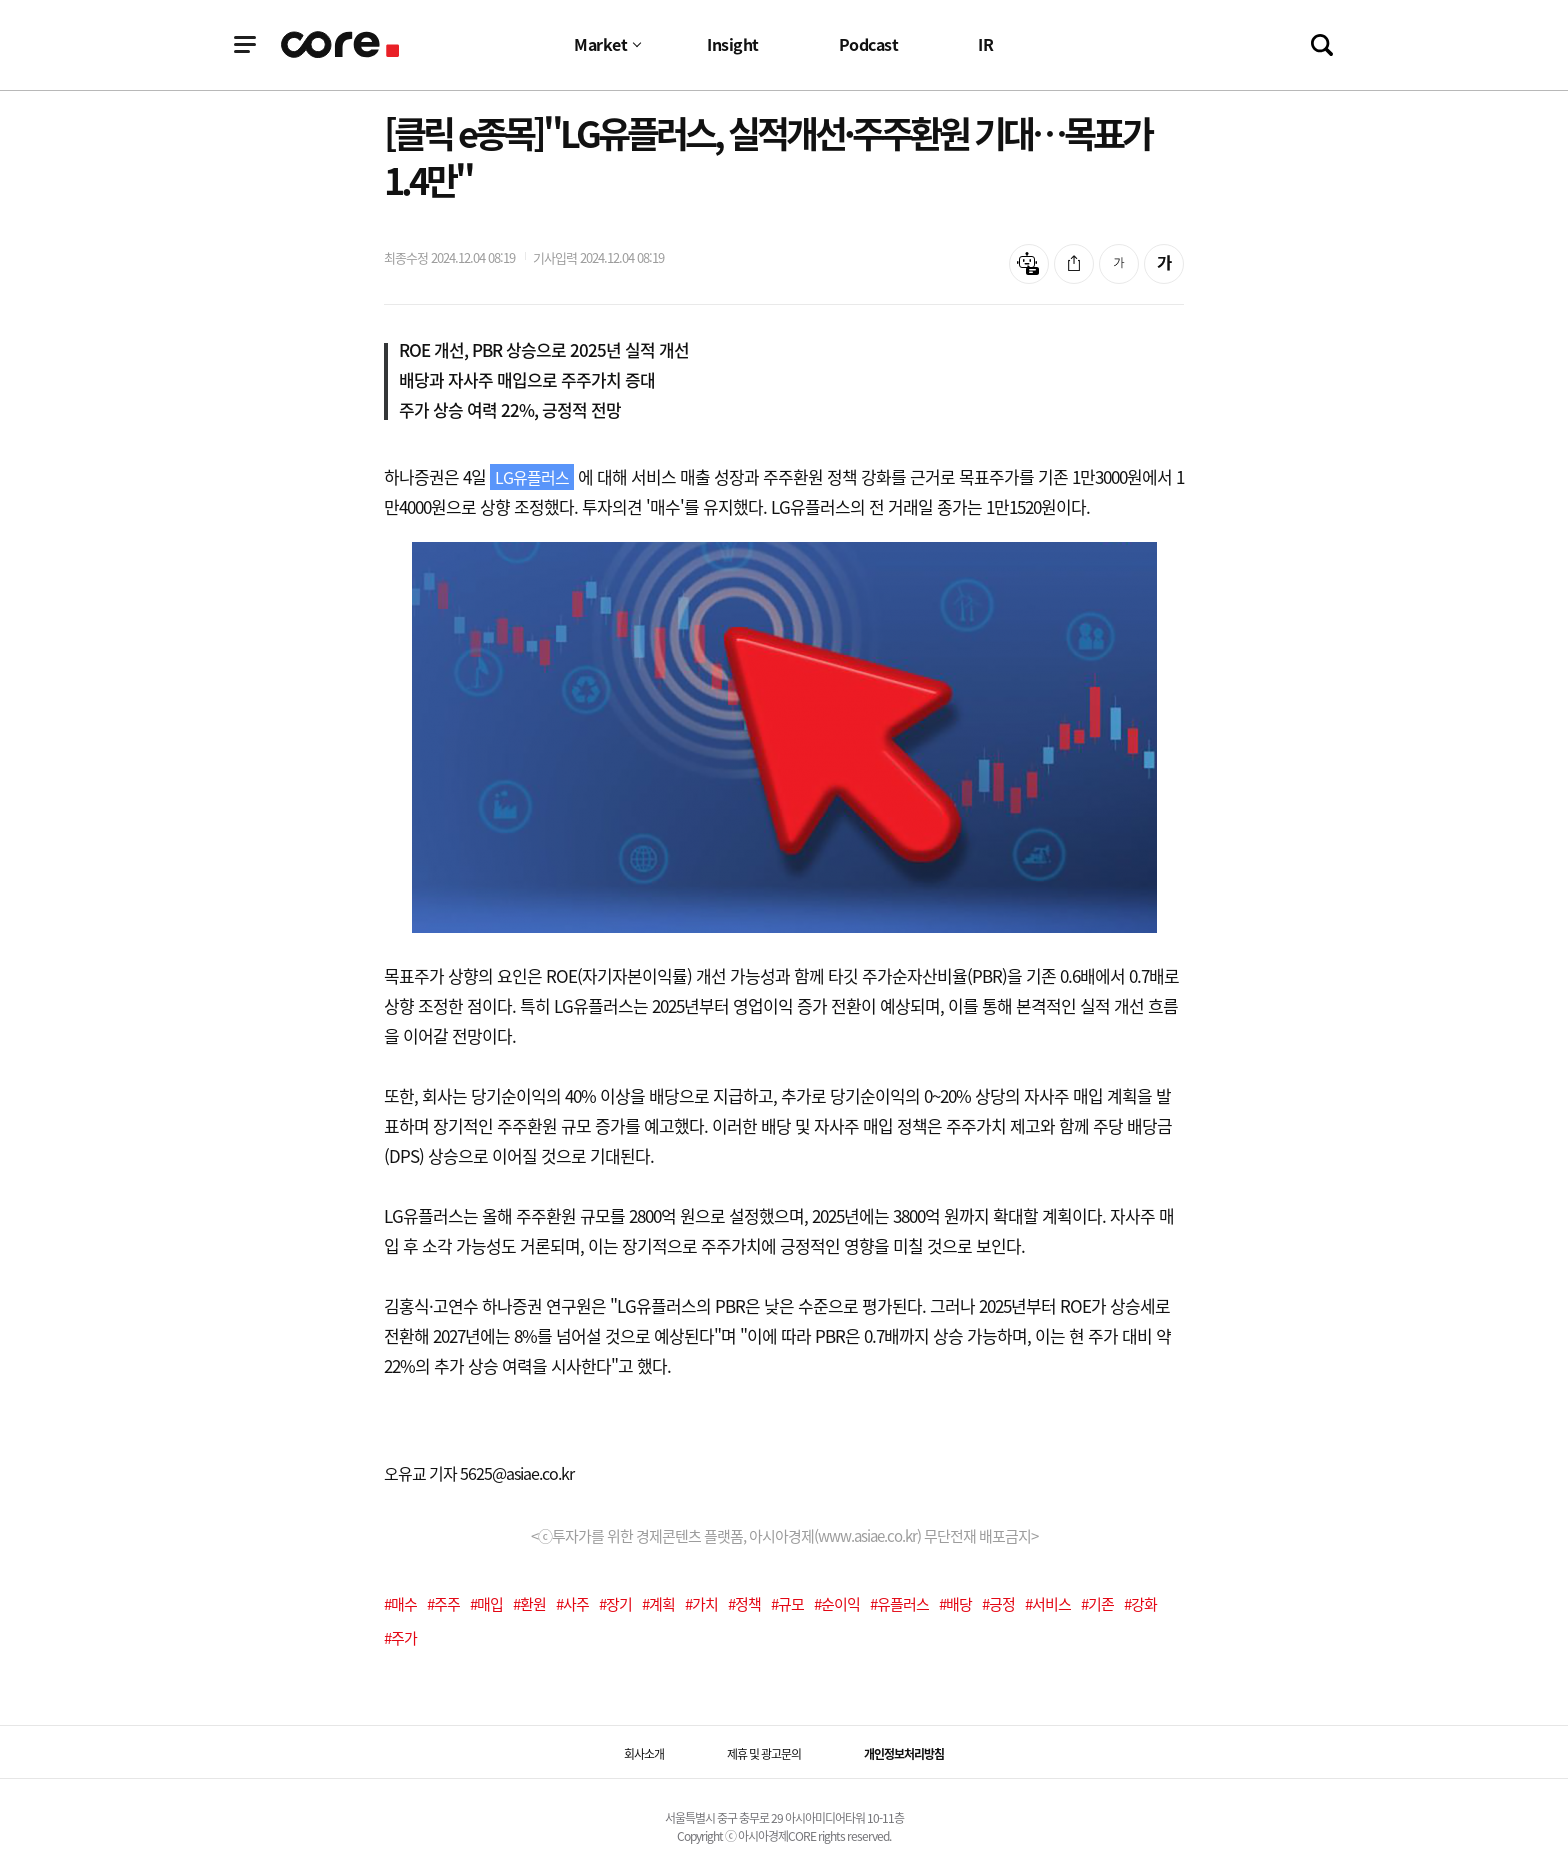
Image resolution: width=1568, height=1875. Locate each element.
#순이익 (837, 1604)
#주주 (443, 1604)
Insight (733, 44)
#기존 (1097, 1604)
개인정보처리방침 (904, 1754)
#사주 (572, 1604)
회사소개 (644, 1754)
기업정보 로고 (341, 44)
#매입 (486, 1604)
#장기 (615, 1604)
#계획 (658, 1604)
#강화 (1140, 1604)
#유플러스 (899, 1604)
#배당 (955, 1604)
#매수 (400, 1604)
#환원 (529, 1604)
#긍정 (998, 1604)
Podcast (869, 44)
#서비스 (1048, 1604)
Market (600, 44)
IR (985, 44)
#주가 (400, 1638)
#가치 (701, 1604)
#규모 (787, 1604)
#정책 (744, 1604)
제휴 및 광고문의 (764, 1754)
